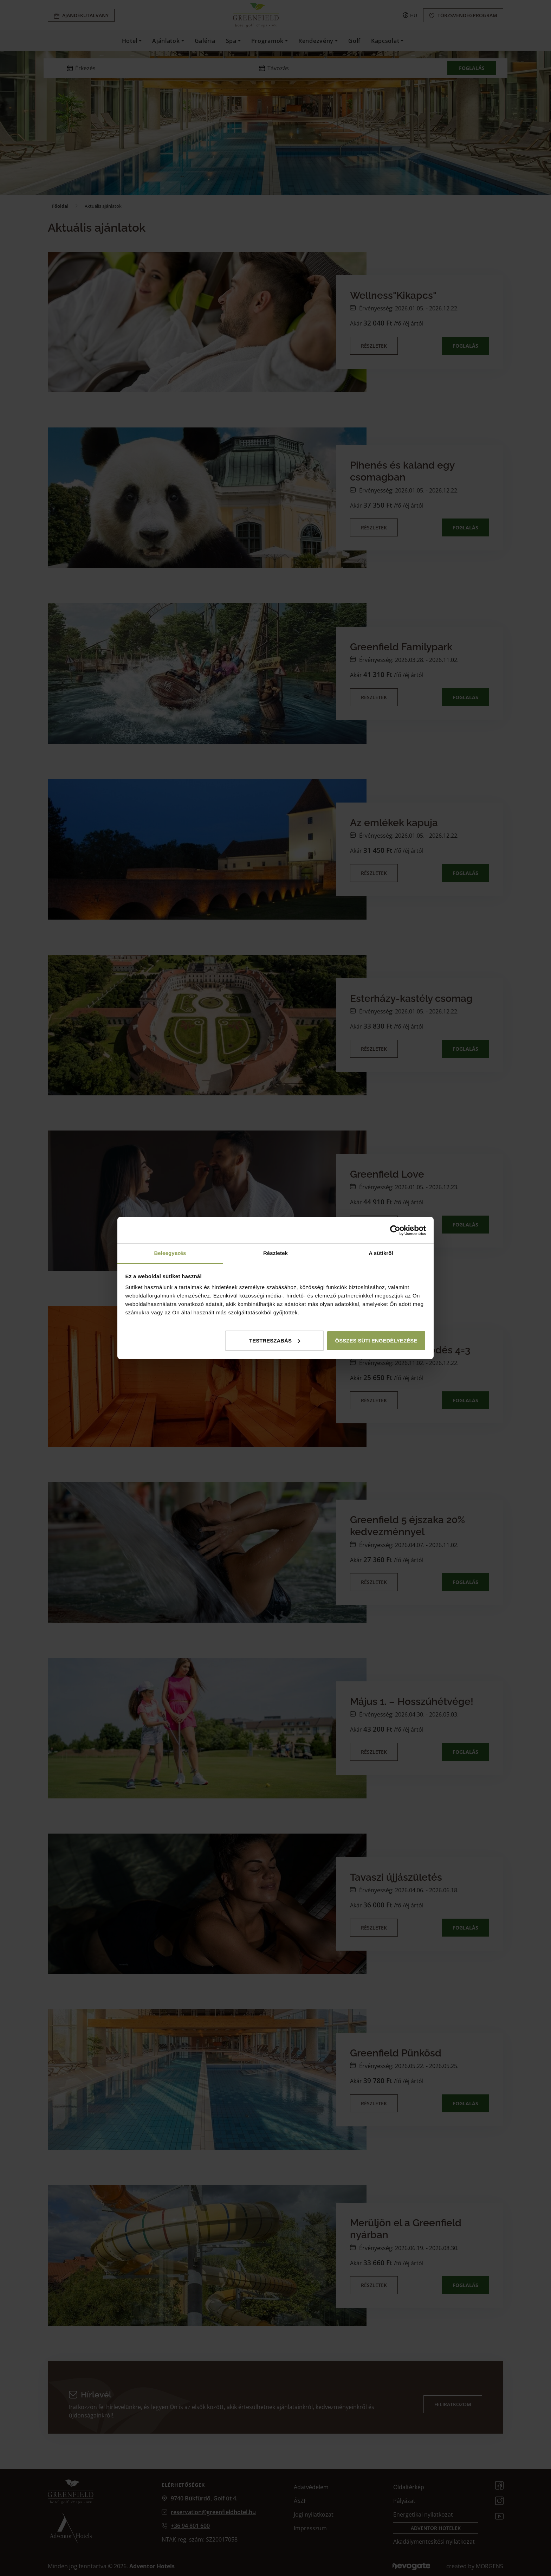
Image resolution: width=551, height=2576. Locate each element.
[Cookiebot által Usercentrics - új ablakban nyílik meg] (395, 1230)
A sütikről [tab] (381, 1253)
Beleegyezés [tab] (170, 1253)
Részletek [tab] (275, 1253)
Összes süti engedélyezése (376, 1341)
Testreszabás (274, 1341)
